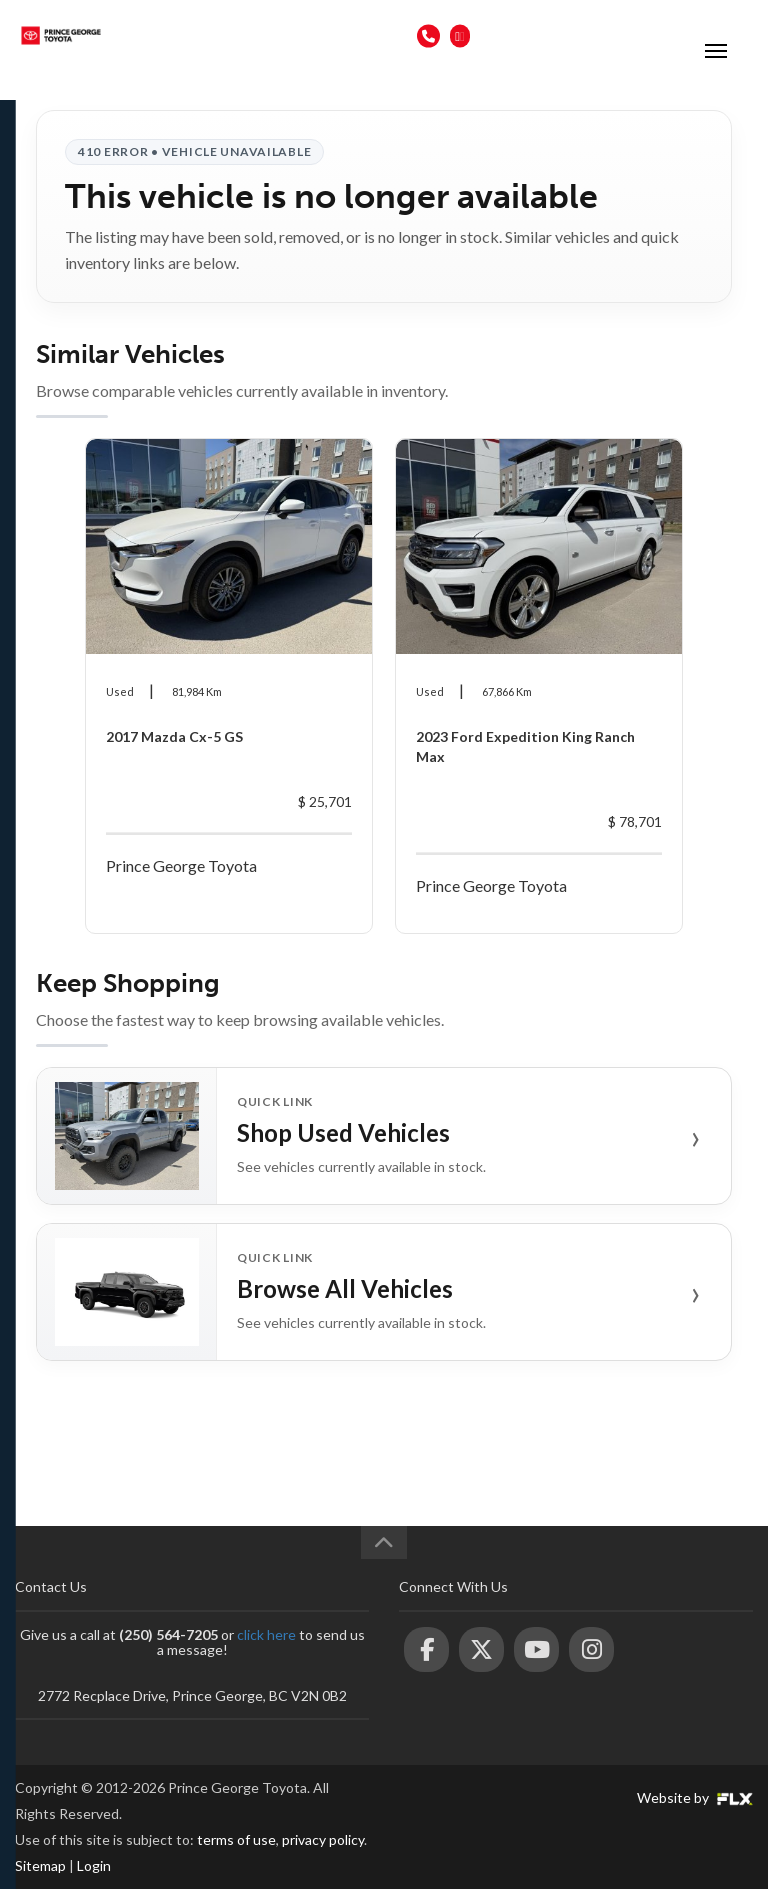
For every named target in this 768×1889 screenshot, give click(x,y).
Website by (695, 1797)
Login (94, 1865)
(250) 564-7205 (364, 35)
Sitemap (40, 1865)
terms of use (236, 1839)
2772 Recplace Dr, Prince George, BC (581, 35)
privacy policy (323, 1839)
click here (266, 1634)
